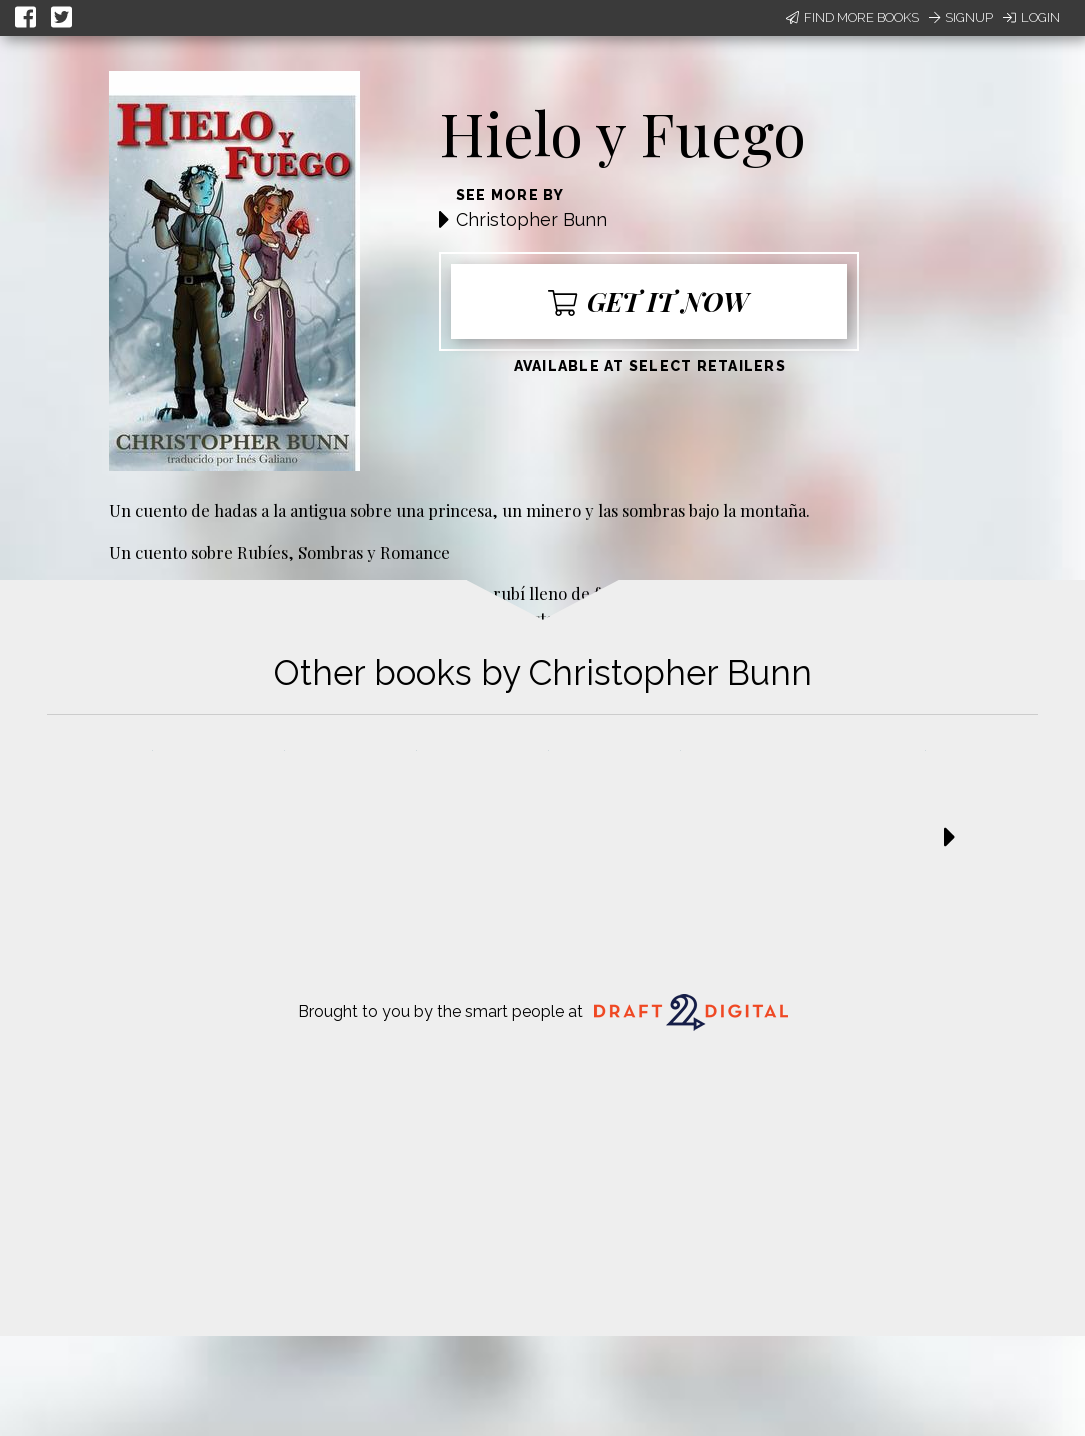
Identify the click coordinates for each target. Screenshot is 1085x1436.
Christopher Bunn (531, 219)
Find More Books (852, 17)
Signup (961, 17)
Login (1031, 17)
